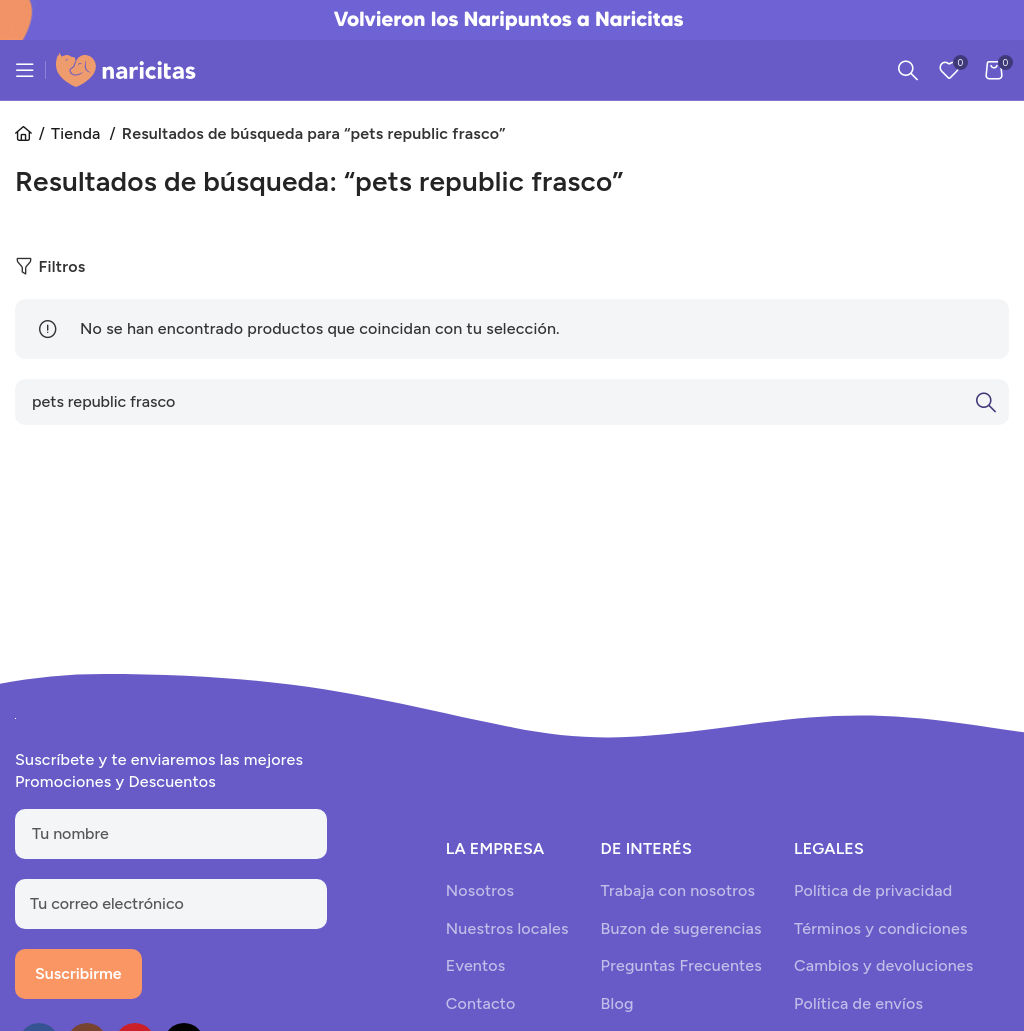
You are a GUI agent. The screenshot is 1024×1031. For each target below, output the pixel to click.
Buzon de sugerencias (681, 928)
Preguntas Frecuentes (681, 965)
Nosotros (480, 890)
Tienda (78, 133)
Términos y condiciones (881, 928)
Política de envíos (858, 1003)
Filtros (61, 267)
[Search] (908, 70)
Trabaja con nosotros (678, 890)
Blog (617, 1003)
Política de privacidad (873, 890)
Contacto (481, 1003)
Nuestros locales (507, 928)
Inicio (30, 134)
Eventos (476, 965)
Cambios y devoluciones (883, 965)
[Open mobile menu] (25, 70)
